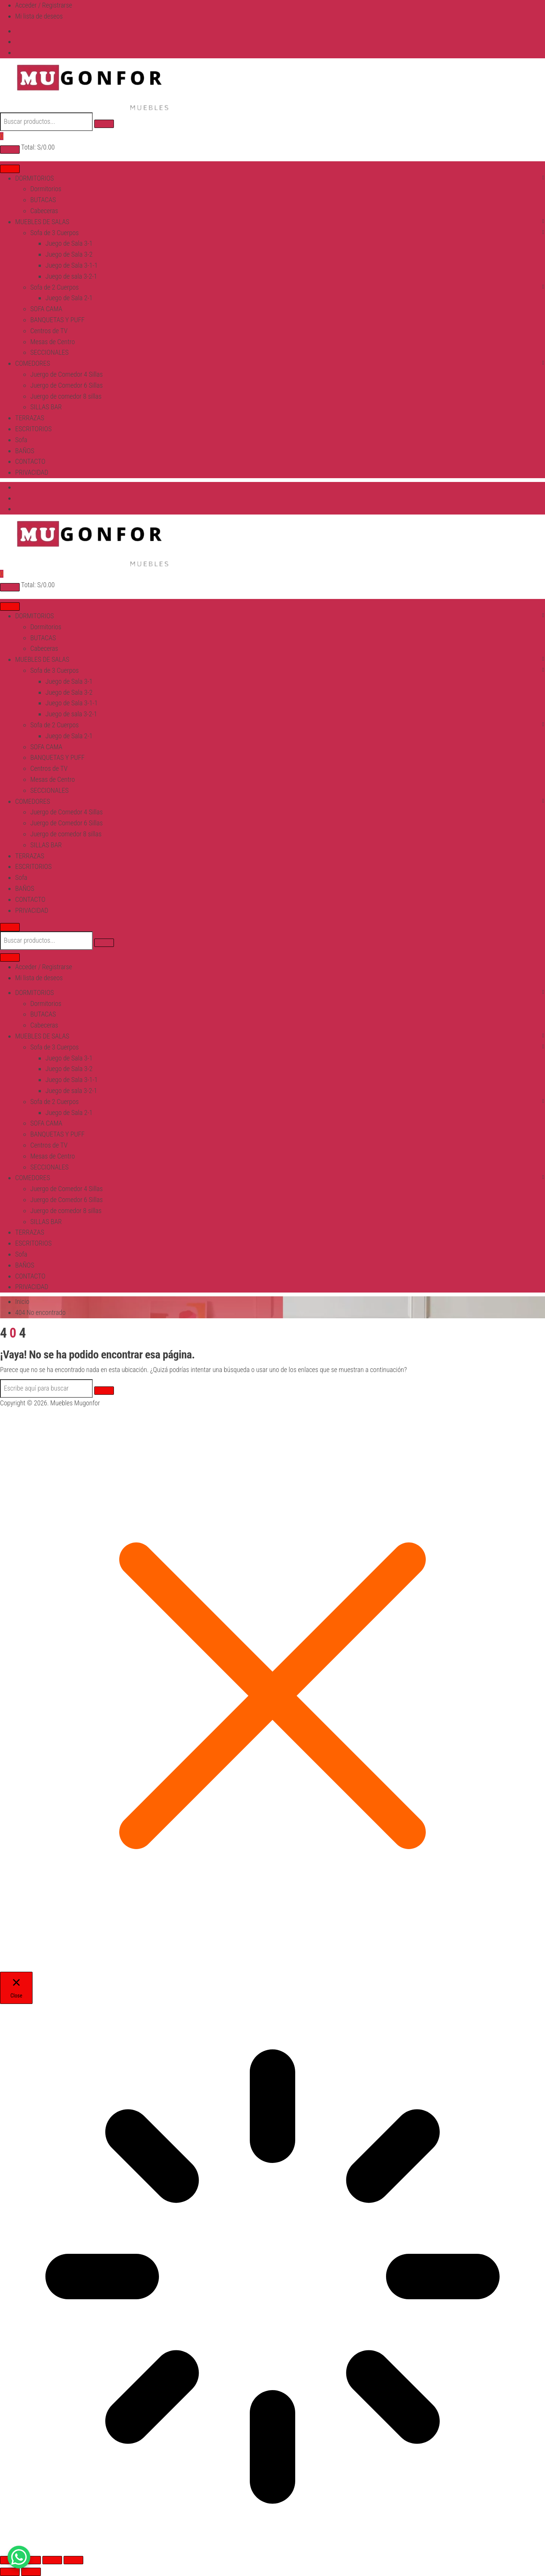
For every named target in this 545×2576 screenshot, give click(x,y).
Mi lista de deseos (39, 16)
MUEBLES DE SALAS (42, 222)
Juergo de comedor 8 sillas (65, 396)
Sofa (21, 440)
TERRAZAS (29, 418)
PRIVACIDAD (31, 472)
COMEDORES (32, 363)
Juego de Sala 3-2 (69, 254)
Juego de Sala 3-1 (69, 243)
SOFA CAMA (46, 309)
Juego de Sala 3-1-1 (71, 265)
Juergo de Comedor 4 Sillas (66, 374)
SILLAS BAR (46, 407)
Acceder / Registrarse (43, 5)
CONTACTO (30, 461)
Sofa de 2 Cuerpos (54, 287)
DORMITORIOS (34, 178)
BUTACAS (43, 200)
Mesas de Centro (52, 342)
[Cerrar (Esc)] (73, 2560)
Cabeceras (44, 211)
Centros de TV (48, 331)
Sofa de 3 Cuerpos (54, 233)
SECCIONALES (49, 352)
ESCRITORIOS (33, 429)
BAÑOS (24, 451)
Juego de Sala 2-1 (69, 298)
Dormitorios (45, 189)
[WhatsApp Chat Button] (19, 2557)
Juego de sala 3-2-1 (71, 276)
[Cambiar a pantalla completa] (31, 2560)
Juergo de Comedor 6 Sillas (66, 385)
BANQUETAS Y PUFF (57, 320)
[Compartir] (52, 2560)
